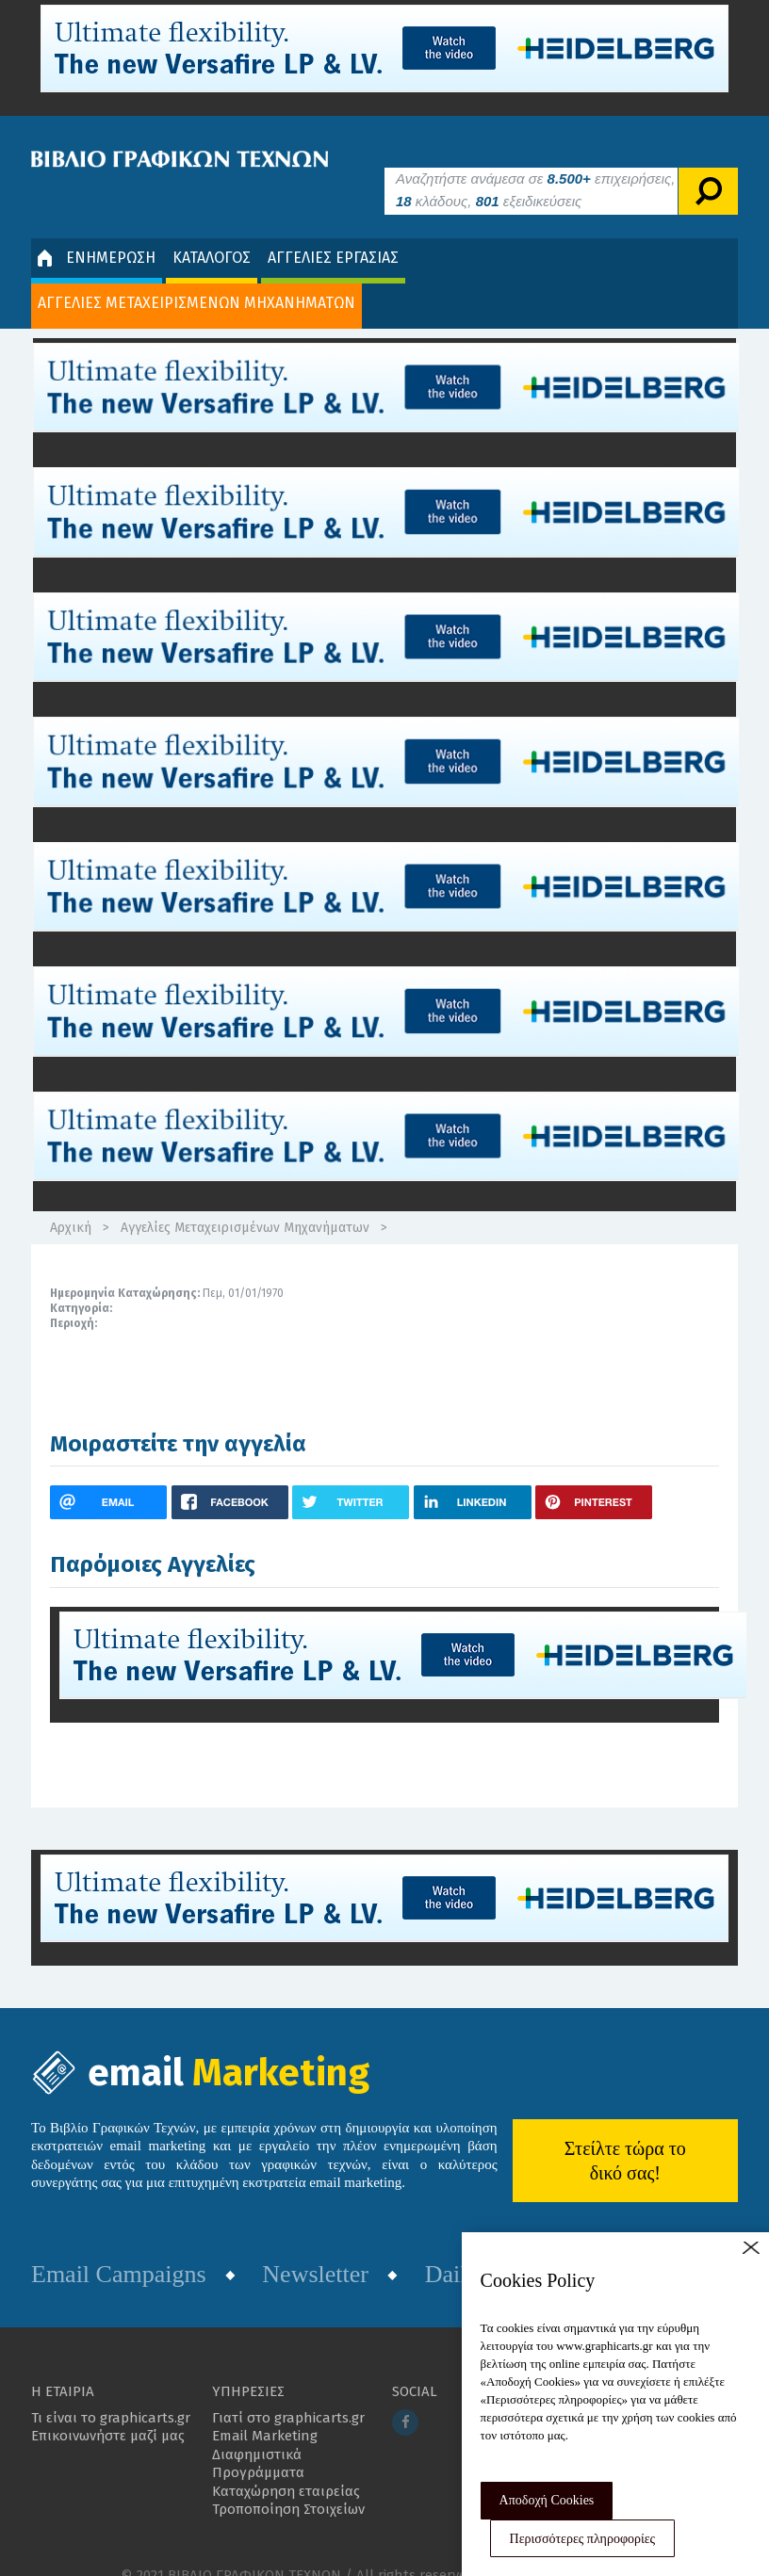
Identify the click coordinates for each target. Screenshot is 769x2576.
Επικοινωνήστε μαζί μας (108, 2408)
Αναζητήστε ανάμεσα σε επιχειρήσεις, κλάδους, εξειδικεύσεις (535, 161)
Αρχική (70, 1200)
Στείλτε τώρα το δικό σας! (625, 2132)
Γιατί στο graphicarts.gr (288, 2389)
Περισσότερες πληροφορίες (583, 2539)
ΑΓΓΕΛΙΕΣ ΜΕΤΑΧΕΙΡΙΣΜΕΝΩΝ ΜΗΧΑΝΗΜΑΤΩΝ (196, 275)
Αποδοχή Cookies (547, 2500)
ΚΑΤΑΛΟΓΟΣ (211, 229)
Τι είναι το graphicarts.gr (110, 2389)
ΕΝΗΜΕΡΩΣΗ (96, 229)
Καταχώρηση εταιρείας (286, 2462)
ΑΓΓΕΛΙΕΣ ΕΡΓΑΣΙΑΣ (333, 229)
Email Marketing (265, 2408)
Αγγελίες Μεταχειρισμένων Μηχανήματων (245, 1200)
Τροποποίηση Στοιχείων (288, 2481)
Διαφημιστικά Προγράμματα (258, 2436)
